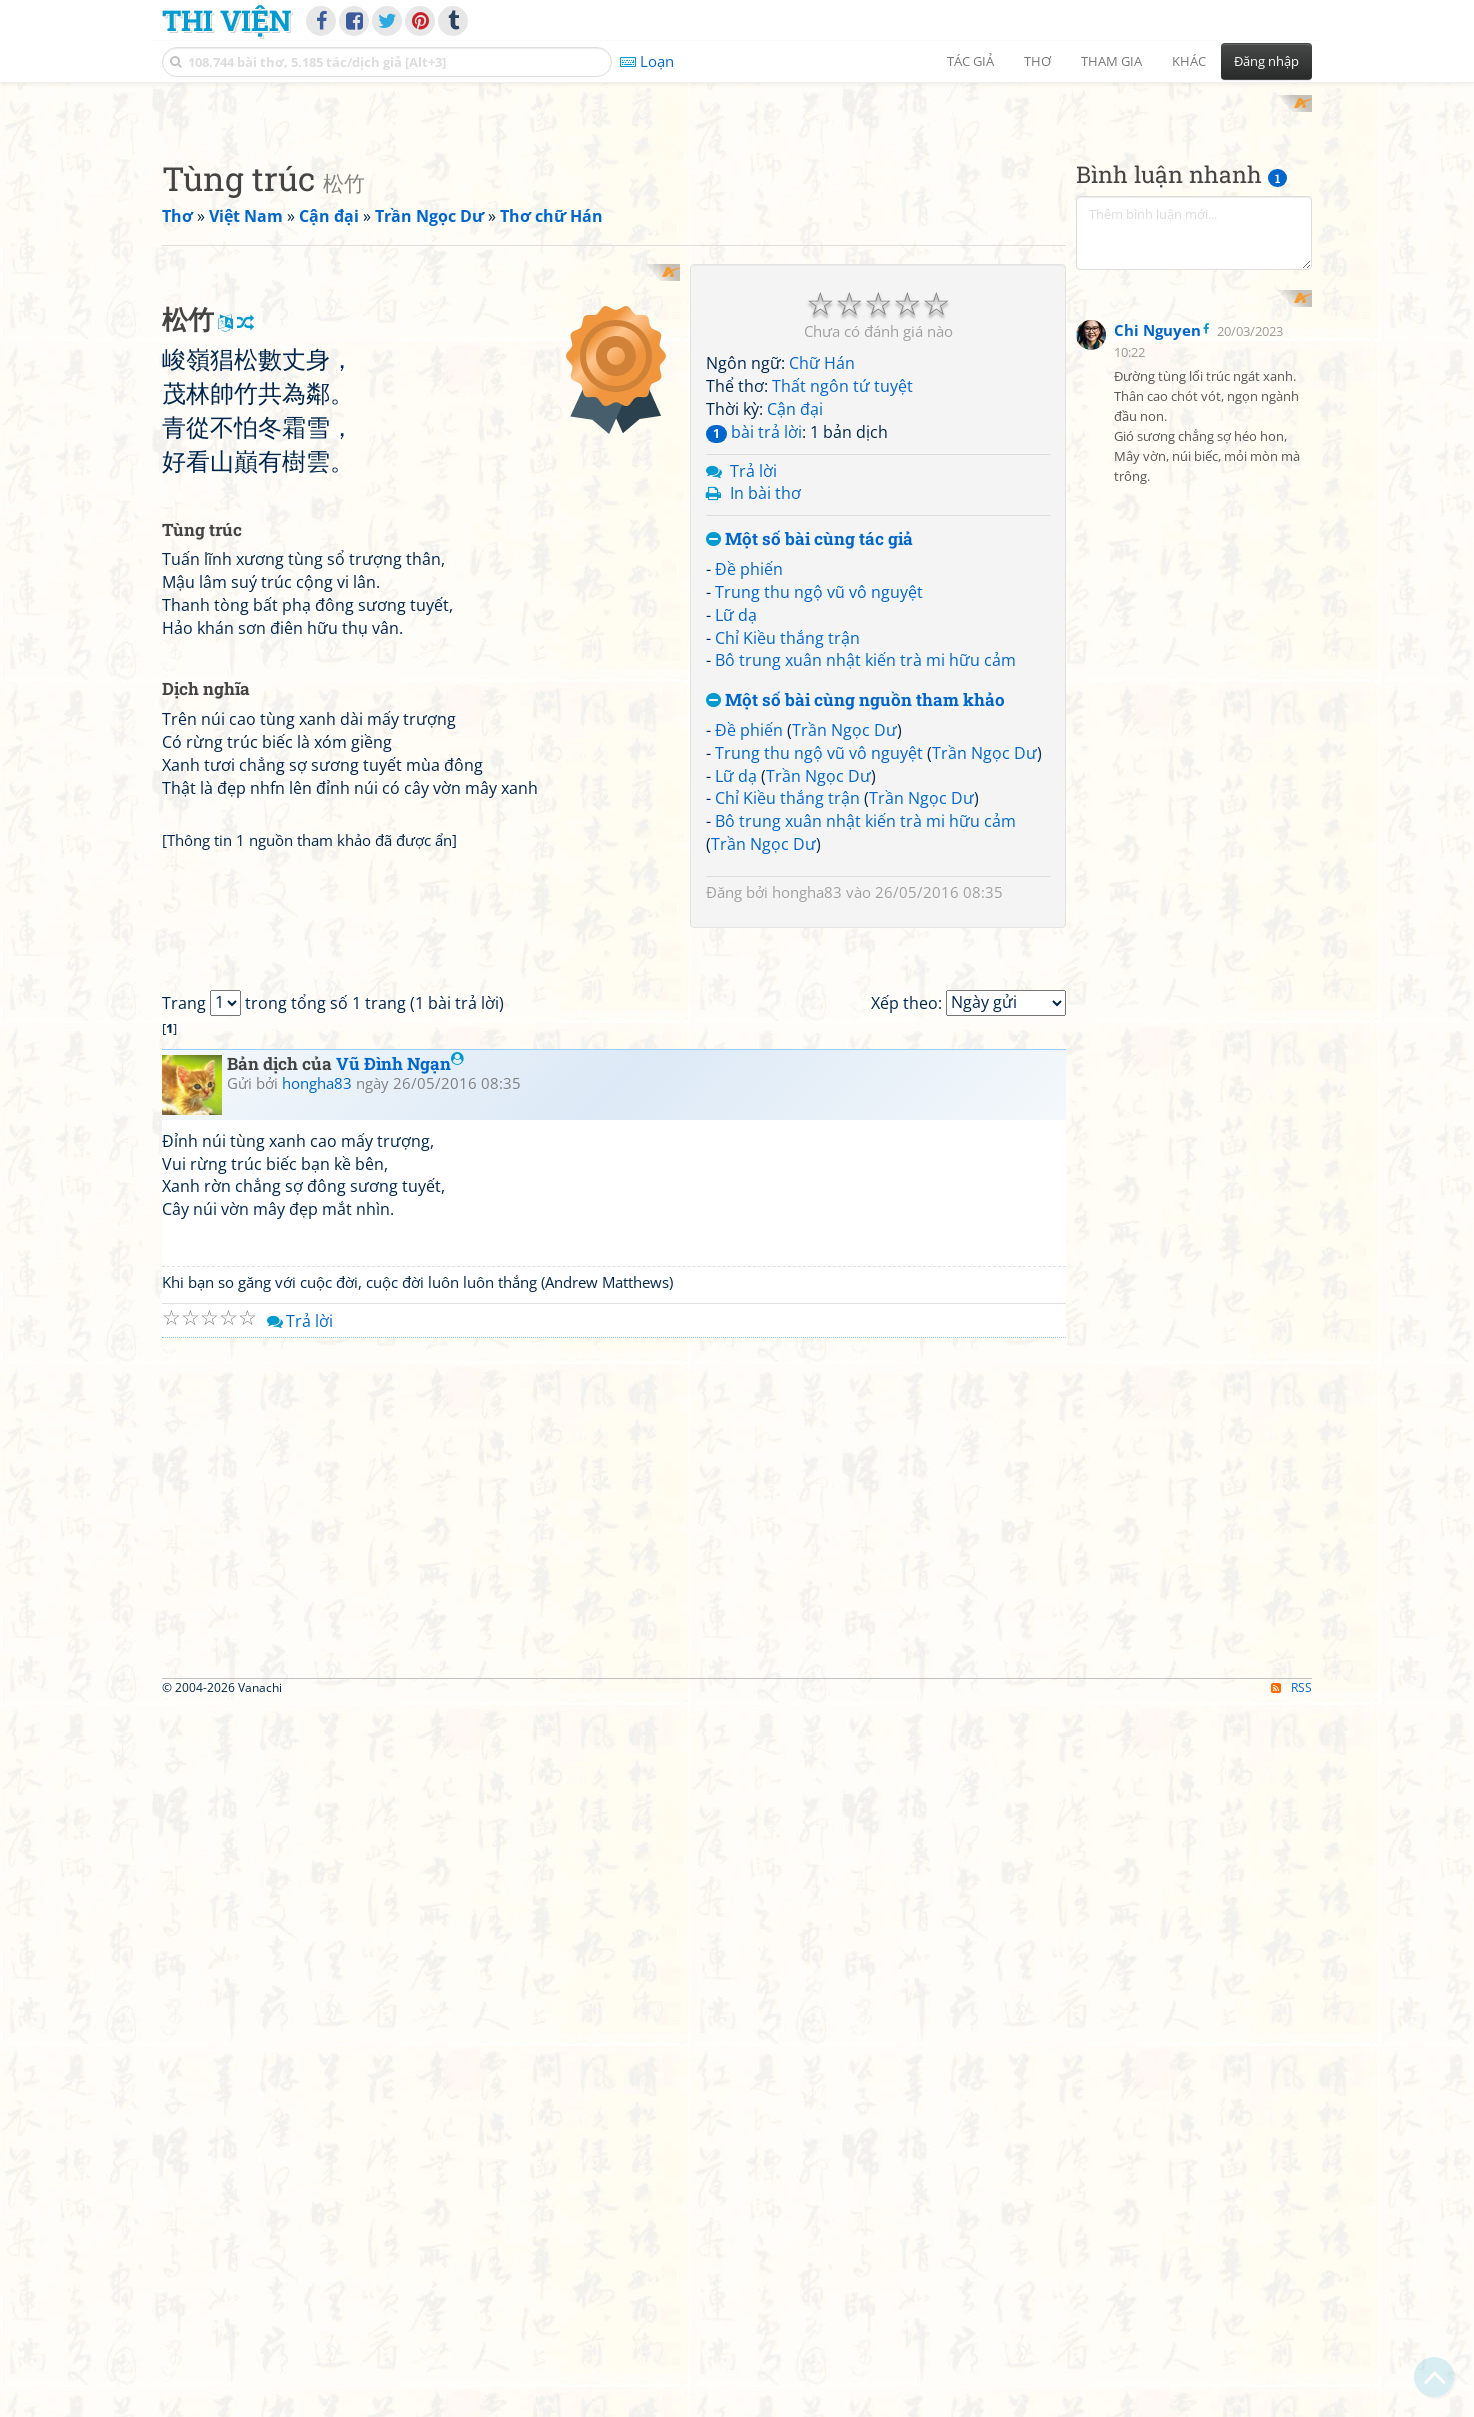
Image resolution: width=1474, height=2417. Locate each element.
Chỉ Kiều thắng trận (787, 899)
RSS (1291, 2399)
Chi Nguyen (1157, 770)
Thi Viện (226, 20)
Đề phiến (749, 830)
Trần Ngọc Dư (844, 991)
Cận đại (795, 670)
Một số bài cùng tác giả (809, 801)
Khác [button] (1189, 61)
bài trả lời (754, 693)
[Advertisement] (737, 235)
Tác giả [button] (970, 61)
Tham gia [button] (1111, 61)
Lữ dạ (736, 876)
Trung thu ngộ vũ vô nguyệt (819, 853)
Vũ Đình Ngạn (400, 1774)
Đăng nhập (1266, 61)
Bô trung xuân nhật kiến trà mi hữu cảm (865, 922)
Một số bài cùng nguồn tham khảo (855, 962)
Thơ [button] (1037, 61)
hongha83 (807, 1153)
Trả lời (753, 732)
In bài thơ (765, 755)
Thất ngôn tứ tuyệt (842, 648)
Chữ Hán (822, 625)
